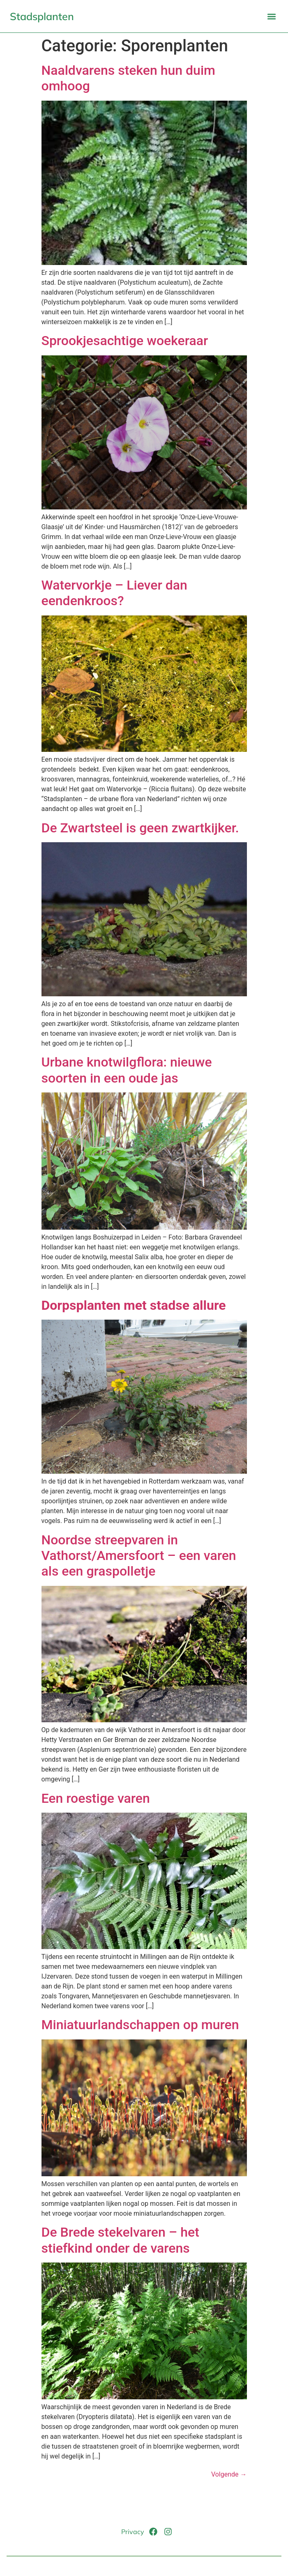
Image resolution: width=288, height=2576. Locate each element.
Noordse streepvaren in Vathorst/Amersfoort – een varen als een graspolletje (138, 1555)
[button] (271, 16)
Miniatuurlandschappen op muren (140, 2024)
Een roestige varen (95, 1798)
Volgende (229, 2474)
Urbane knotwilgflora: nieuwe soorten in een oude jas (126, 1069)
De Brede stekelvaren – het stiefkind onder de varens (120, 2240)
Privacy (132, 2532)
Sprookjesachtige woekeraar (124, 340)
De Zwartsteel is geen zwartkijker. (140, 828)
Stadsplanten (42, 16)
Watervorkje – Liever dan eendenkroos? (114, 592)
